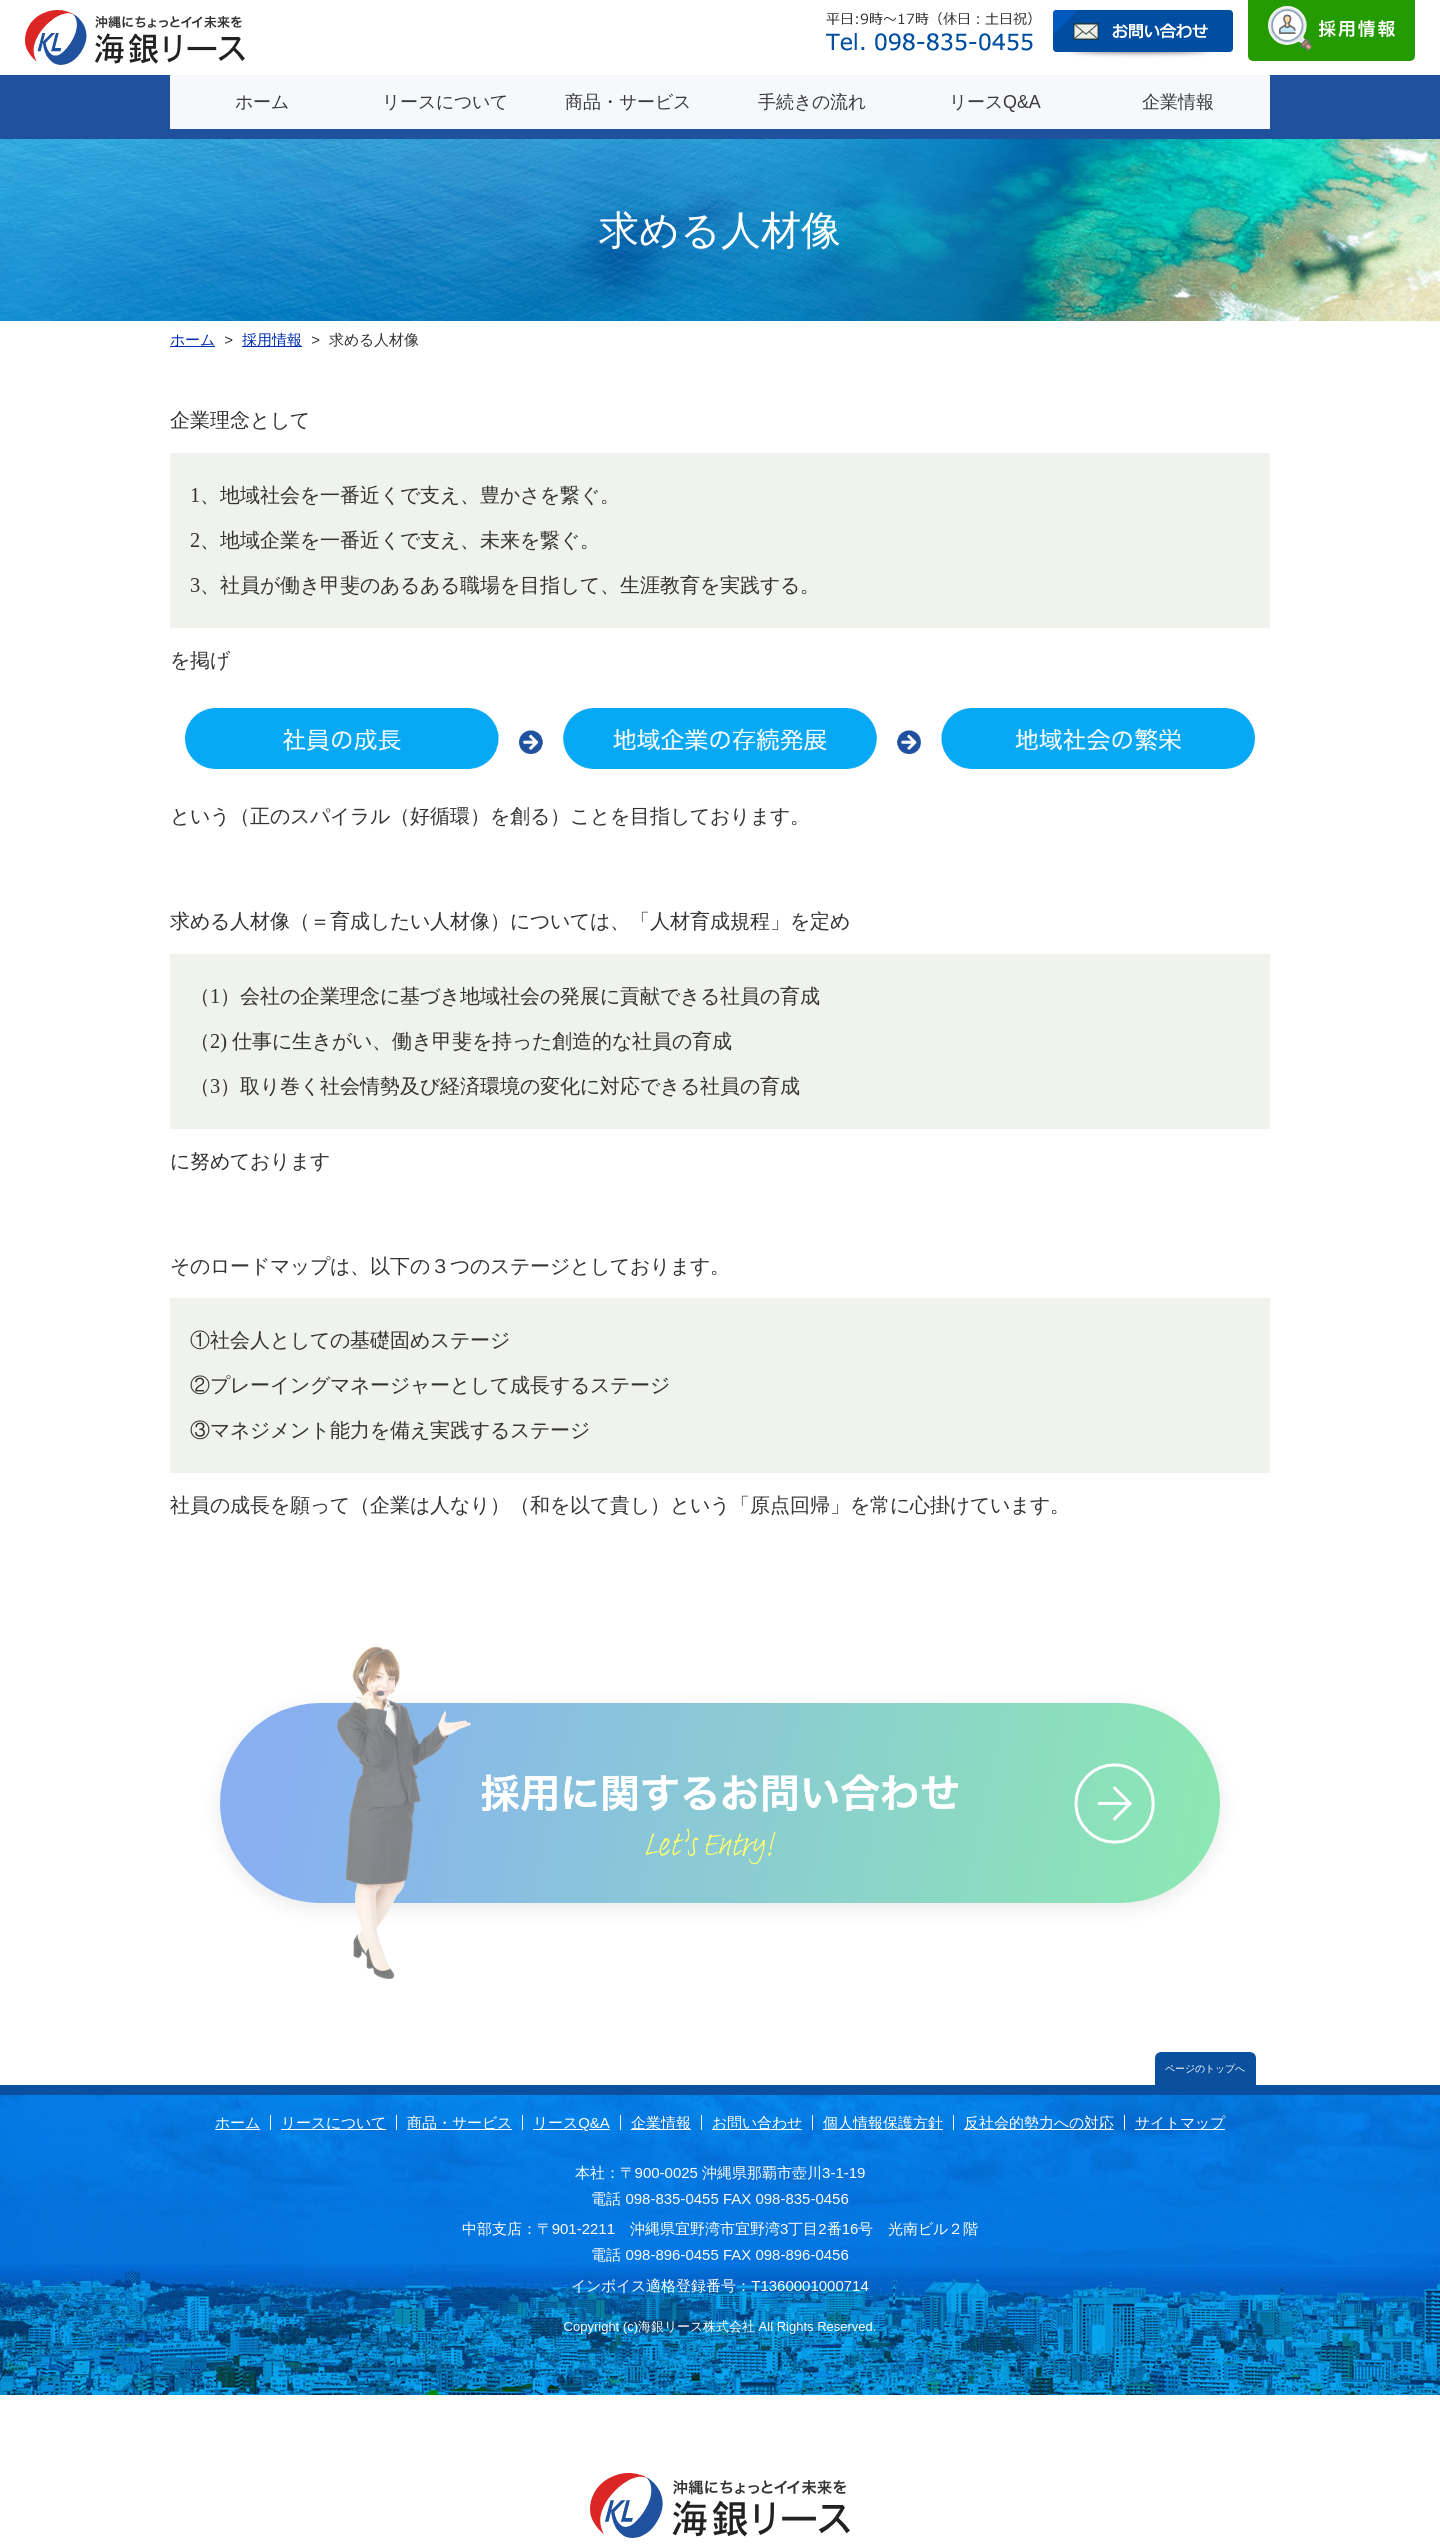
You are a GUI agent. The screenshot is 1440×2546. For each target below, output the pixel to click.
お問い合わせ (757, 2110)
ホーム (262, 99)
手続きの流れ (812, 99)
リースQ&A (995, 99)
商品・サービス (628, 99)
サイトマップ (1180, 2110)
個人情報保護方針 (883, 2110)
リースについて (445, 99)
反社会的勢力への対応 (1039, 2110)
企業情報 (1178, 99)
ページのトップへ (1203, 2055)
